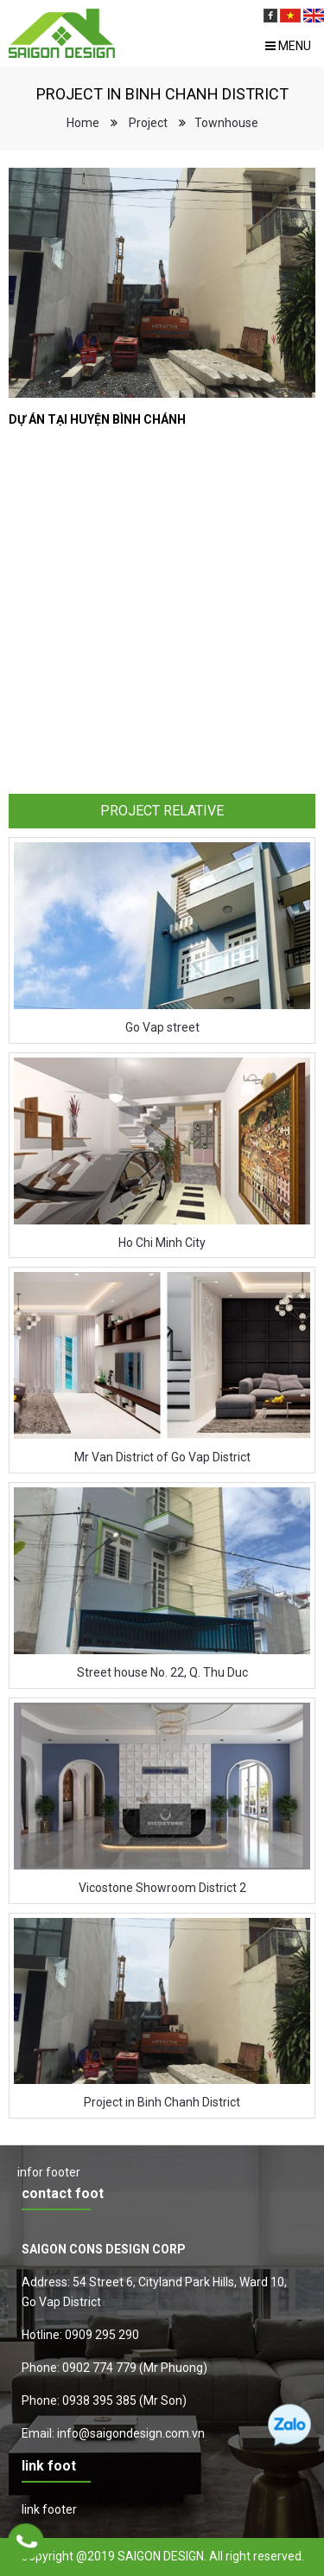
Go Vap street (162, 1027)
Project (148, 123)
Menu (288, 46)
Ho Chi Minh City (162, 1243)
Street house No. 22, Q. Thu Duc (162, 1672)
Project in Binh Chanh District (162, 2102)
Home (83, 123)
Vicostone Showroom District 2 (162, 1888)
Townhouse (226, 123)
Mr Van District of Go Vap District (162, 1457)
